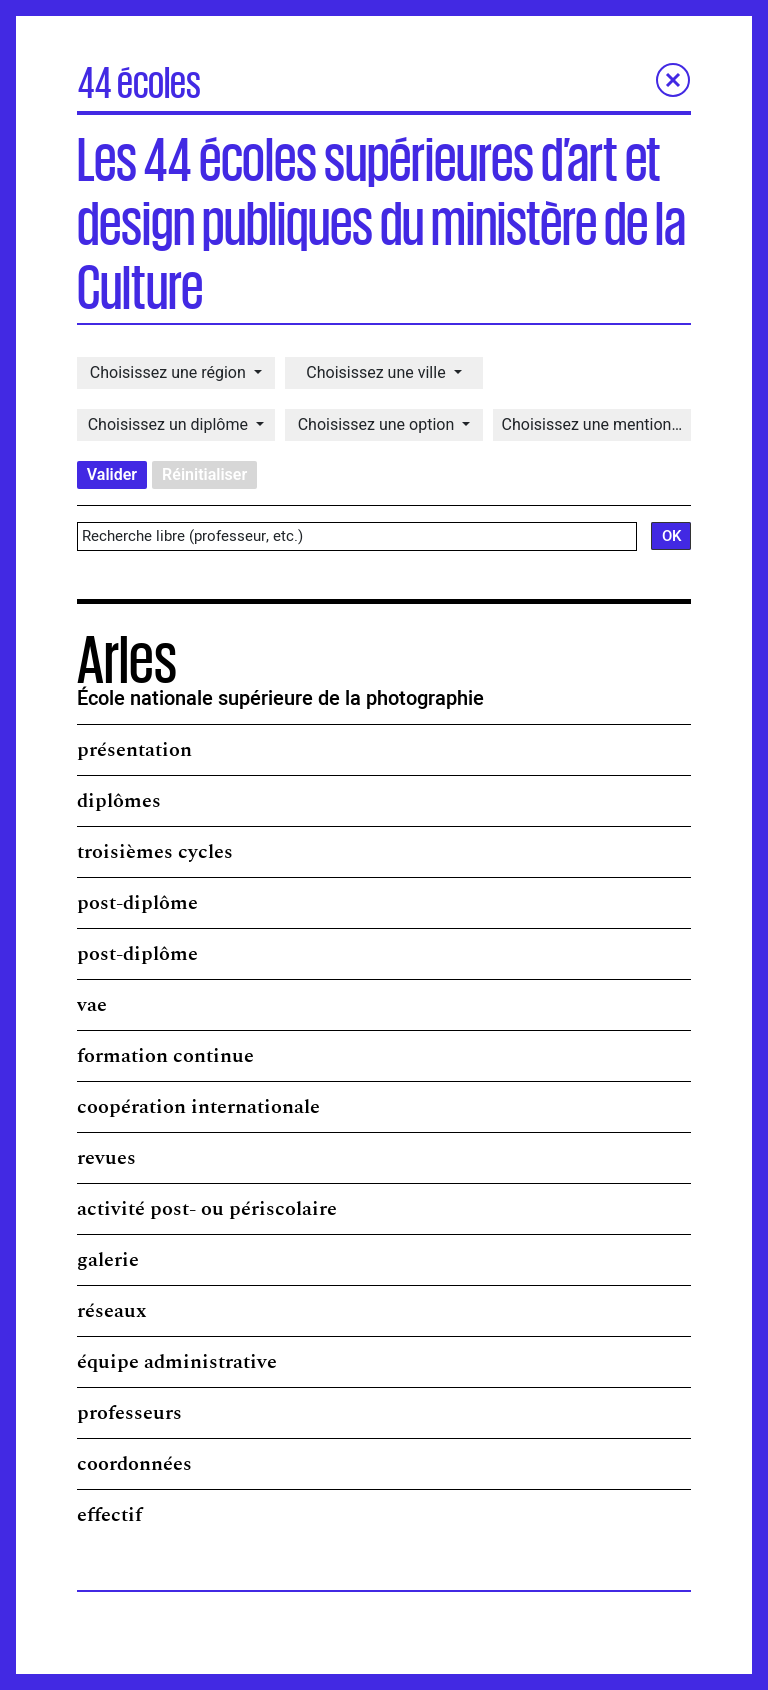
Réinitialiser (204, 474)
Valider (112, 474)
